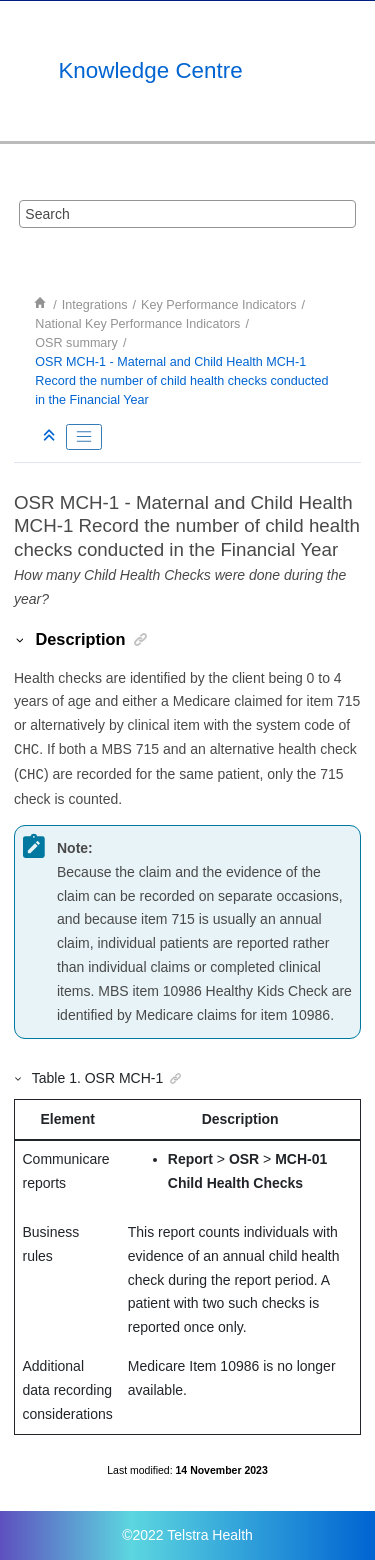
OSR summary (76, 343)
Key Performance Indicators (218, 305)
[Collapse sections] (51, 436)
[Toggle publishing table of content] (84, 437)
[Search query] (188, 214)
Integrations (95, 305)
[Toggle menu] (342, 71)
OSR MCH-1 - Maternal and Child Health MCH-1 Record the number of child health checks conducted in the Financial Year (181, 381)
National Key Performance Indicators (137, 324)
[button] (21, 639)
